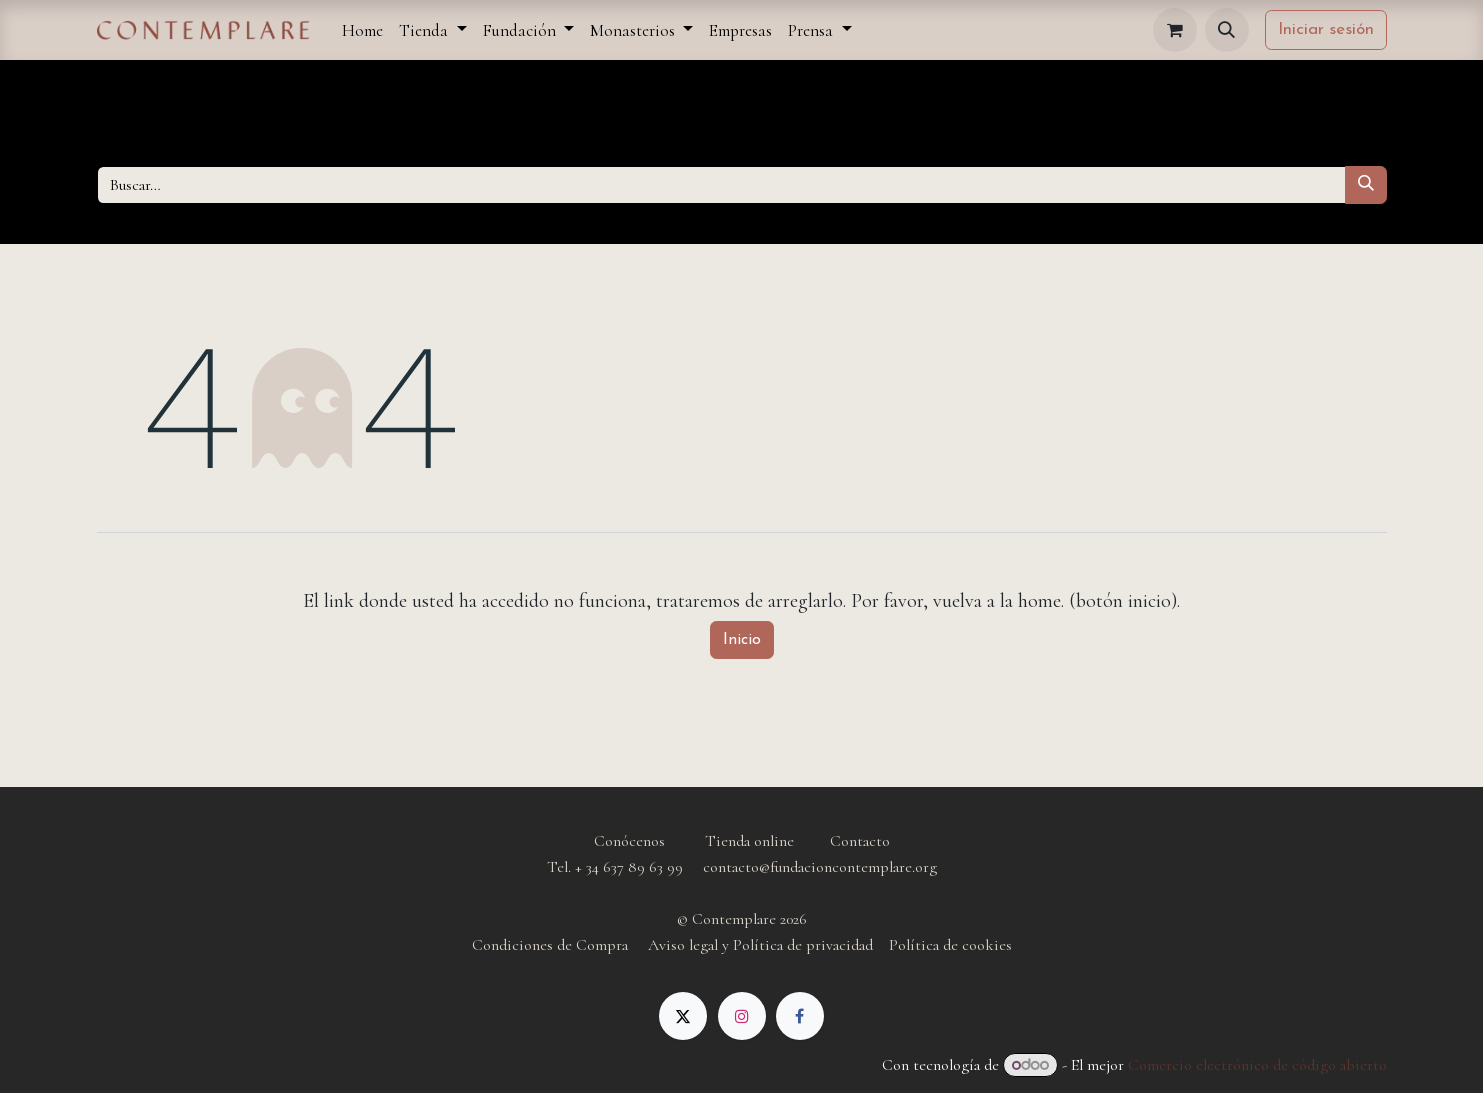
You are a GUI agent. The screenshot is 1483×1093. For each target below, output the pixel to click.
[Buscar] (1366, 185)
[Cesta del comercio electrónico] (1175, 30)
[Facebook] (800, 1016)
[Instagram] (742, 1016)
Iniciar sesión (1326, 29)
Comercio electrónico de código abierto (1257, 1065)
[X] (683, 1016)
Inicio (742, 640)
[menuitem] (362, 30)
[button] (1227, 30)
